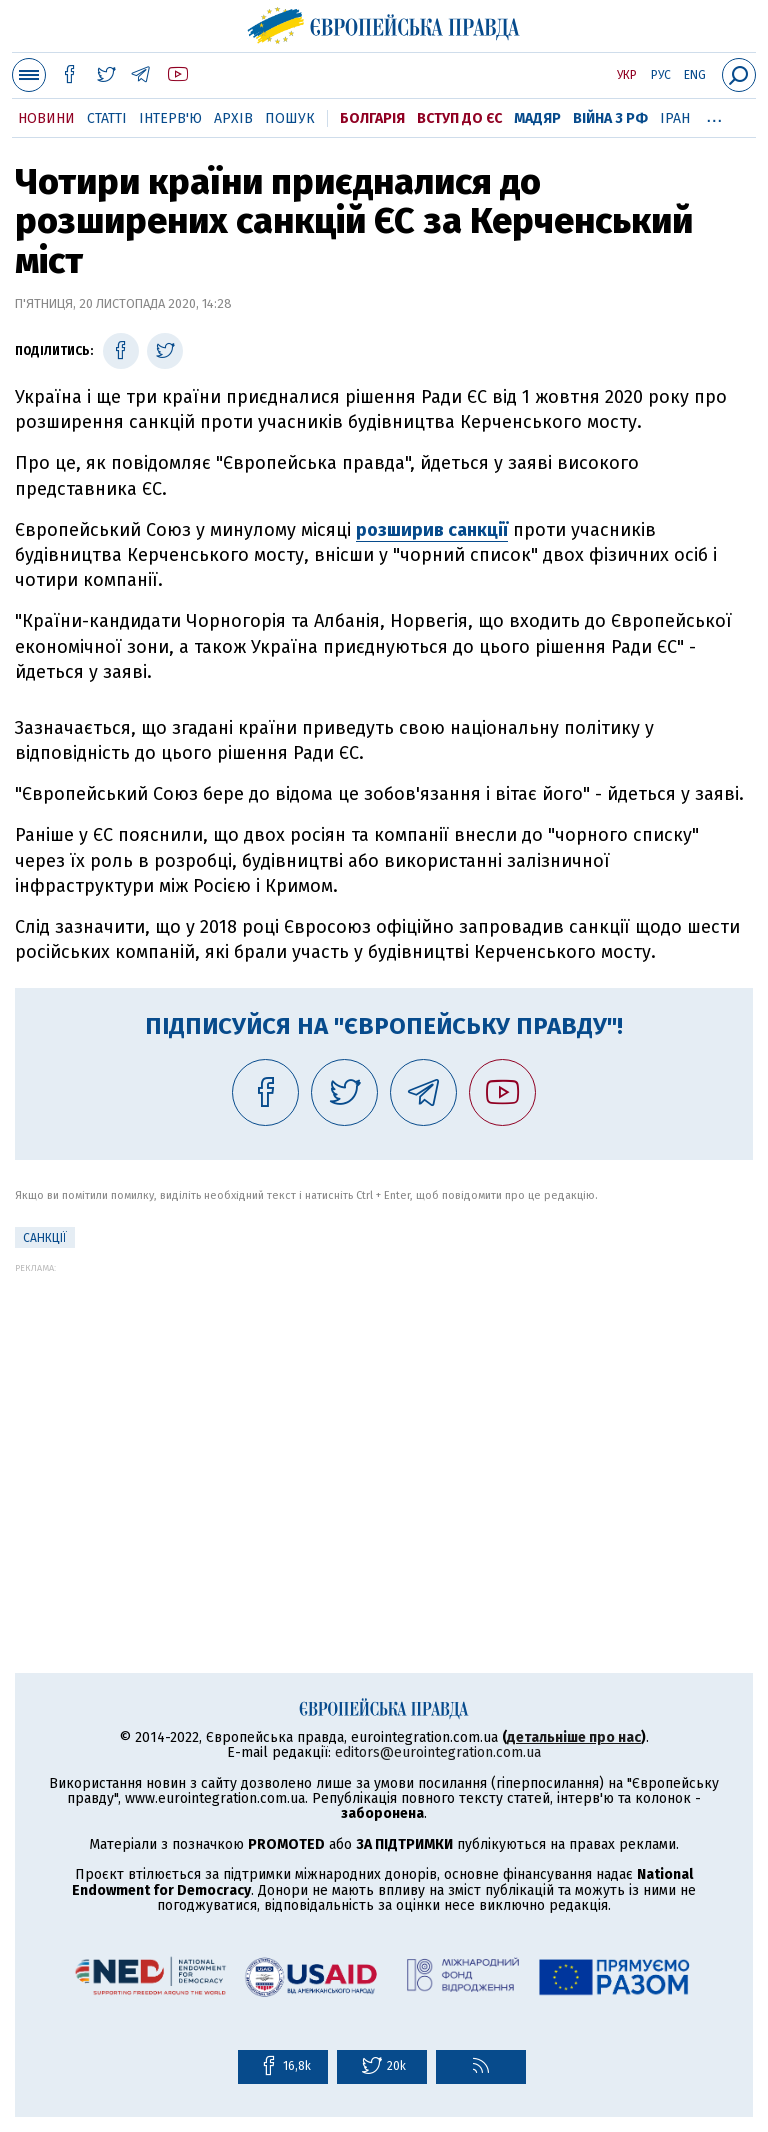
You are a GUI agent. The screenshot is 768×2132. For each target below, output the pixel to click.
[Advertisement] (384, 1413)
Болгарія (372, 118)
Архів (233, 118)
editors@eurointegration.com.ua (438, 1752)
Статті (107, 118)
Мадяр (537, 118)
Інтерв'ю (170, 118)
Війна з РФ (610, 118)
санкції (45, 1238)
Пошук (290, 118)
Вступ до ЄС (459, 118)
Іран (675, 118)
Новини (46, 118)
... (714, 115)
